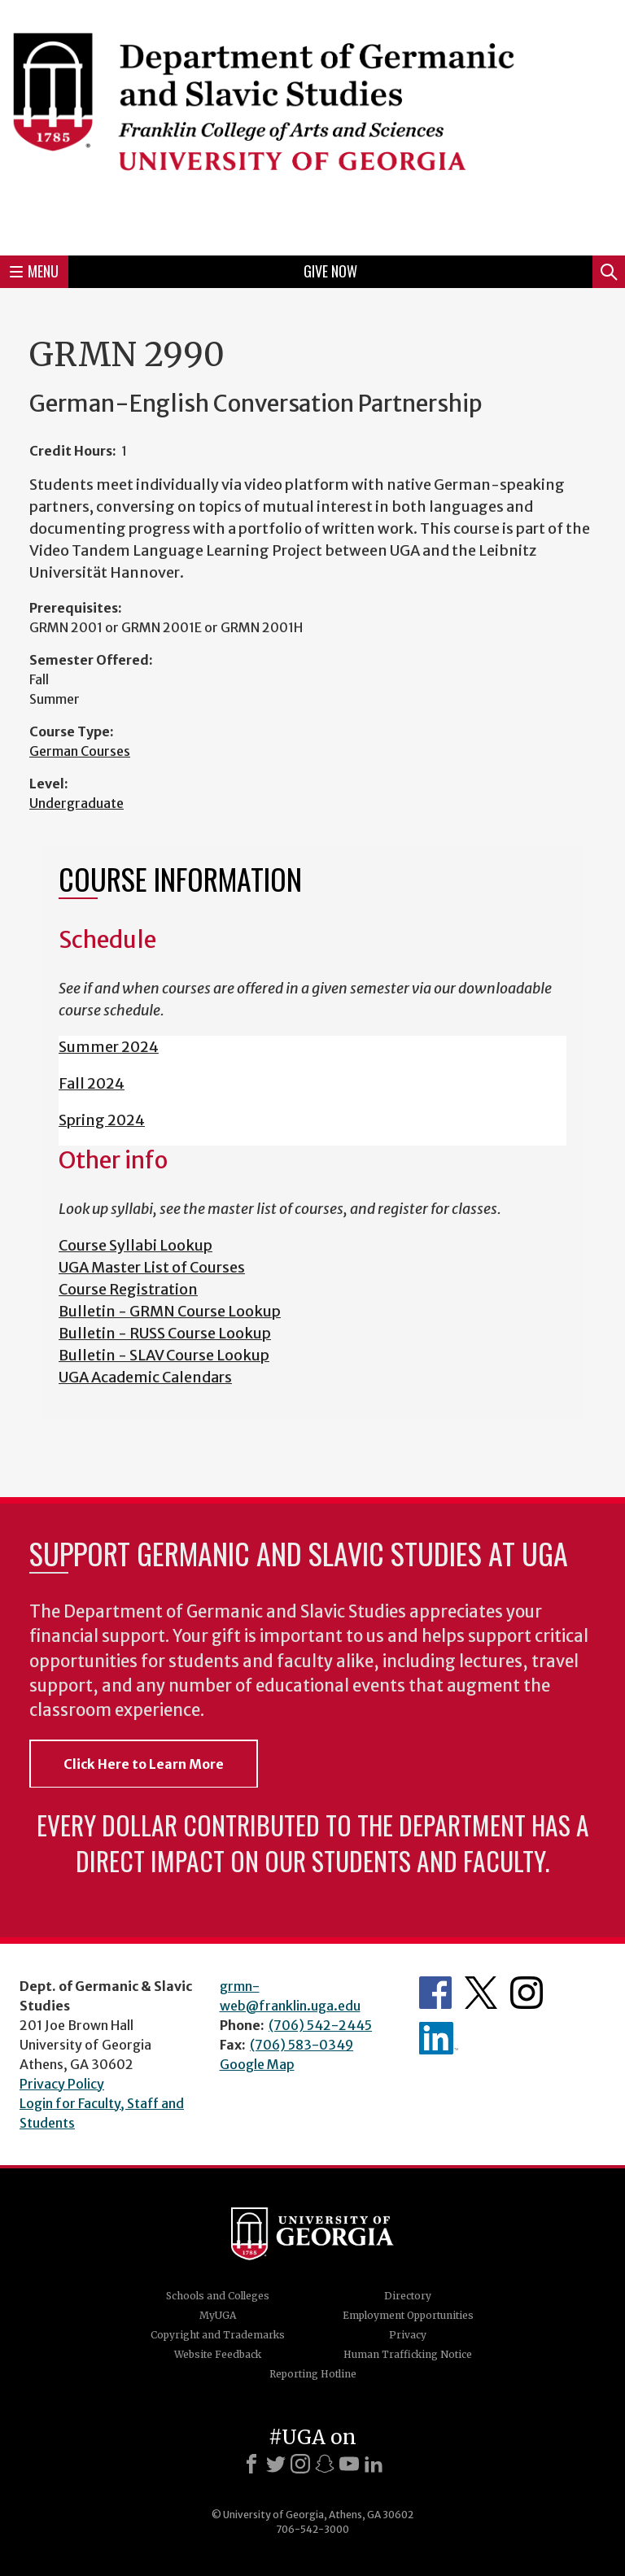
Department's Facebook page (435, 1992)
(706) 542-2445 (320, 2025)
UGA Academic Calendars (145, 1377)
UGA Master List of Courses (152, 1267)
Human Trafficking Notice (407, 2354)
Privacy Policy (62, 2084)
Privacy (407, 2335)
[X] (276, 2463)
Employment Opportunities (408, 2315)
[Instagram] (300, 2463)
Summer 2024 (109, 1046)
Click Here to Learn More (143, 1764)
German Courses (79, 751)
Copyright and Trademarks (218, 2335)
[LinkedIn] (373, 2463)
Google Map (257, 2064)
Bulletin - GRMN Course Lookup (170, 1311)
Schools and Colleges (217, 2296)
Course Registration (128, 1289)
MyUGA (217, 2315)
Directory (407, 2296)
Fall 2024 (92, 1083)
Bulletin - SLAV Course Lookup (164, 1355)
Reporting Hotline (312, 2374)
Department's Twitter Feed (481, 1992)
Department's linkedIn (438, 2038)
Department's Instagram (526, 1992)
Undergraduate (76, 803)
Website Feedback (217, 2354)
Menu (34, 271)
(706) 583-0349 (301, 2045)
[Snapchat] (324, 2463)
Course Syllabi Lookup (135, 1245)
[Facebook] (251, 2463)
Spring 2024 (102, 1120)
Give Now (330, 271)
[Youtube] (349, 2463)
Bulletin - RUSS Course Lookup (165, 1333)
